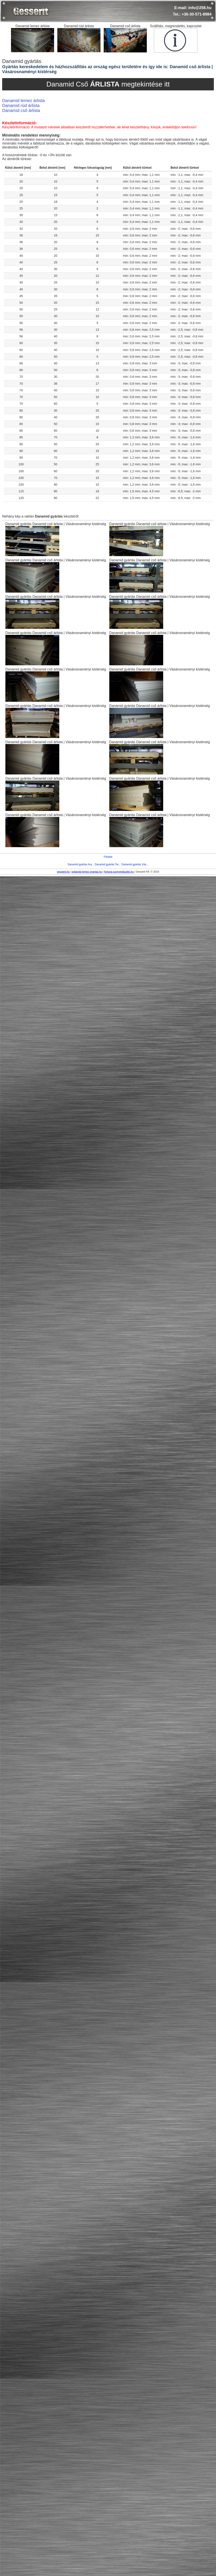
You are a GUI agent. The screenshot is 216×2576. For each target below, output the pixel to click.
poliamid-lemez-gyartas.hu (87, 871)
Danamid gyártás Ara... (81, 864)
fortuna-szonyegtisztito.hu (119, 871)
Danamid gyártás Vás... (135, 864)
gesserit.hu (63, 871)
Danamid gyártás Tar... (108, 864)
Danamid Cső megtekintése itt (108, 84)
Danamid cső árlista (21, 110)
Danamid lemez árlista (23, 100)
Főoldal (108, 856)
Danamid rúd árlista (20, 105)
